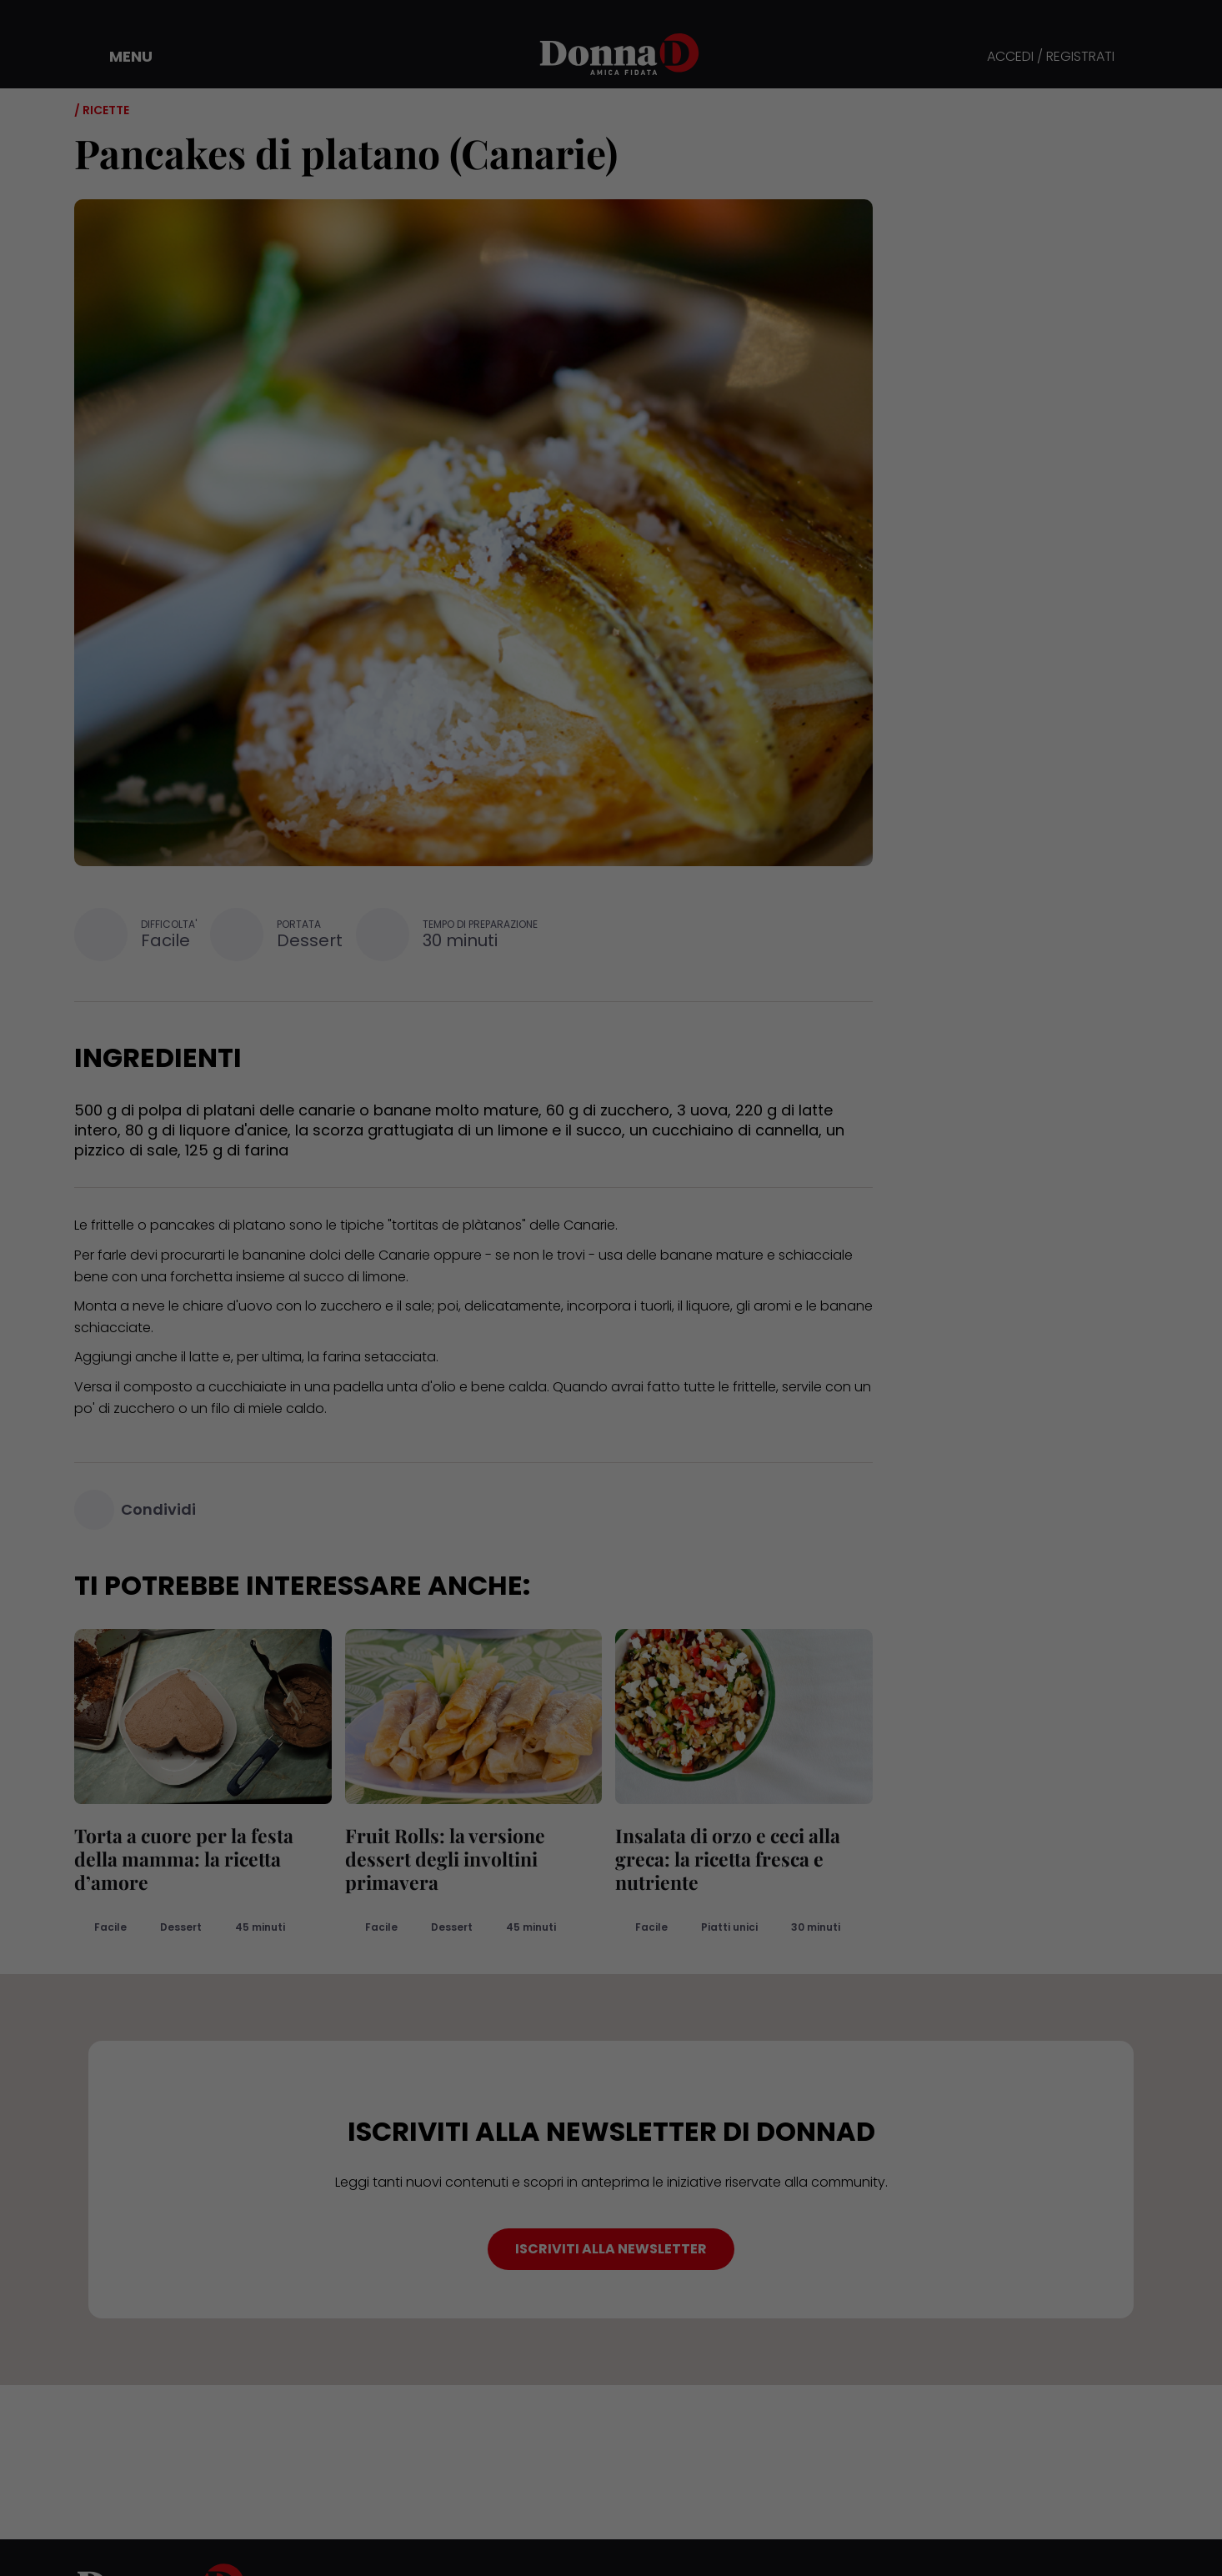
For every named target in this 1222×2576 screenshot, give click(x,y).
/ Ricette (101, 110)
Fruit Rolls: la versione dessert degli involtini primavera (445, 1858)
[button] (119, 57)
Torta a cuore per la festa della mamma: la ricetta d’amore (183, 1858)
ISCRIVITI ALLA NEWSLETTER (611, 2248)
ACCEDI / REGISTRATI (1050, 57)
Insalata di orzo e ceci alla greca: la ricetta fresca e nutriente (727, 1858)
